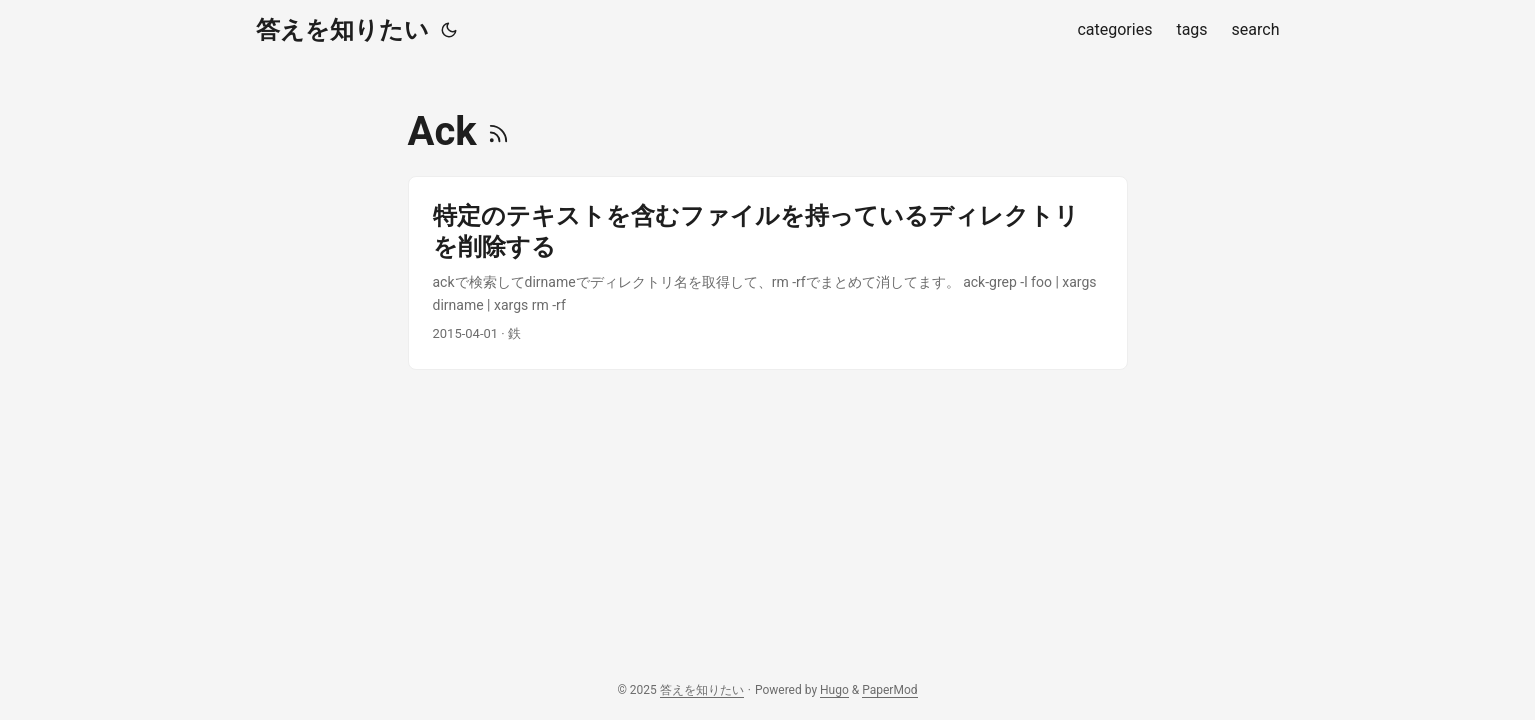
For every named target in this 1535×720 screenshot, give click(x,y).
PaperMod (889, 690)
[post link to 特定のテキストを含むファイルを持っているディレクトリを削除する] (768, 273)
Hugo (834, 690)
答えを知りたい (342, 30)
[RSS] (498, 131)
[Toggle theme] (449, 30)
